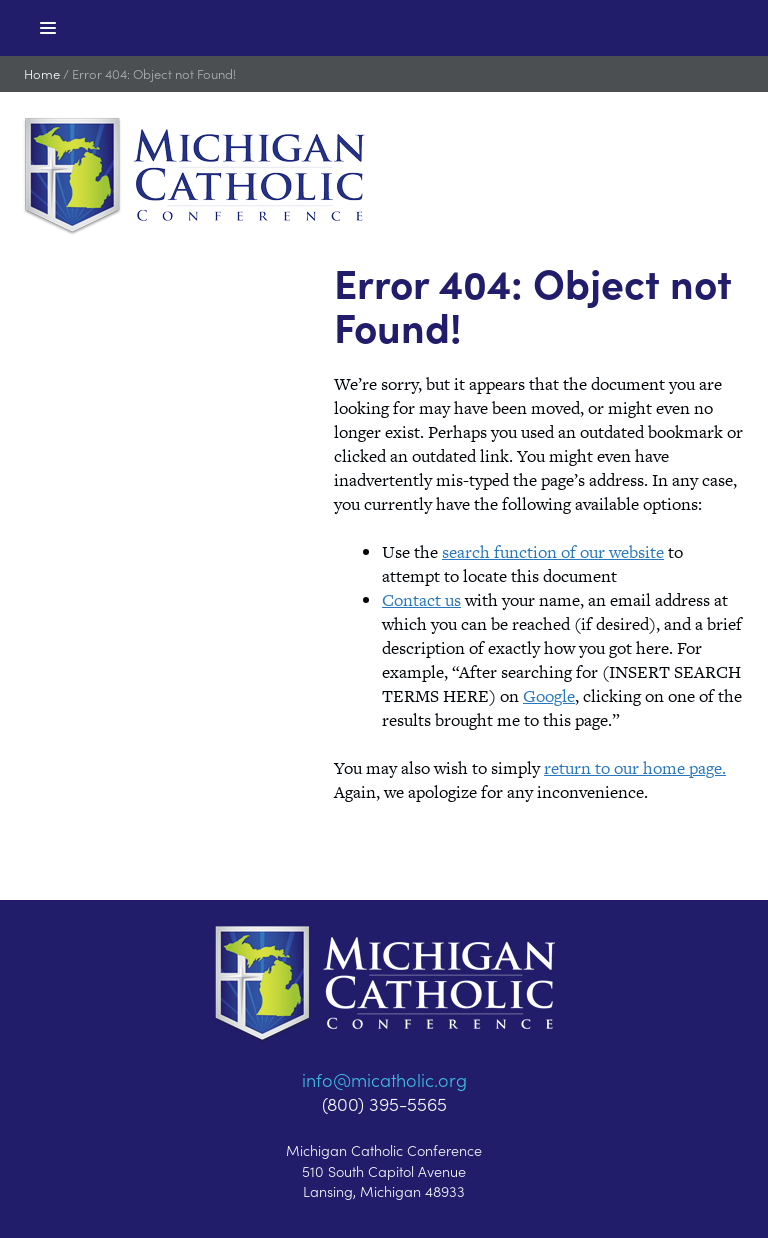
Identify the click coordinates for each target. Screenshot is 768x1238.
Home (42, 73)
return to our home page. (635, 768)
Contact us (421, 600)
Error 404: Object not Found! (154, 73)
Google (549, 696)
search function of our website (553, 552)
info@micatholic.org (384, 1079)
